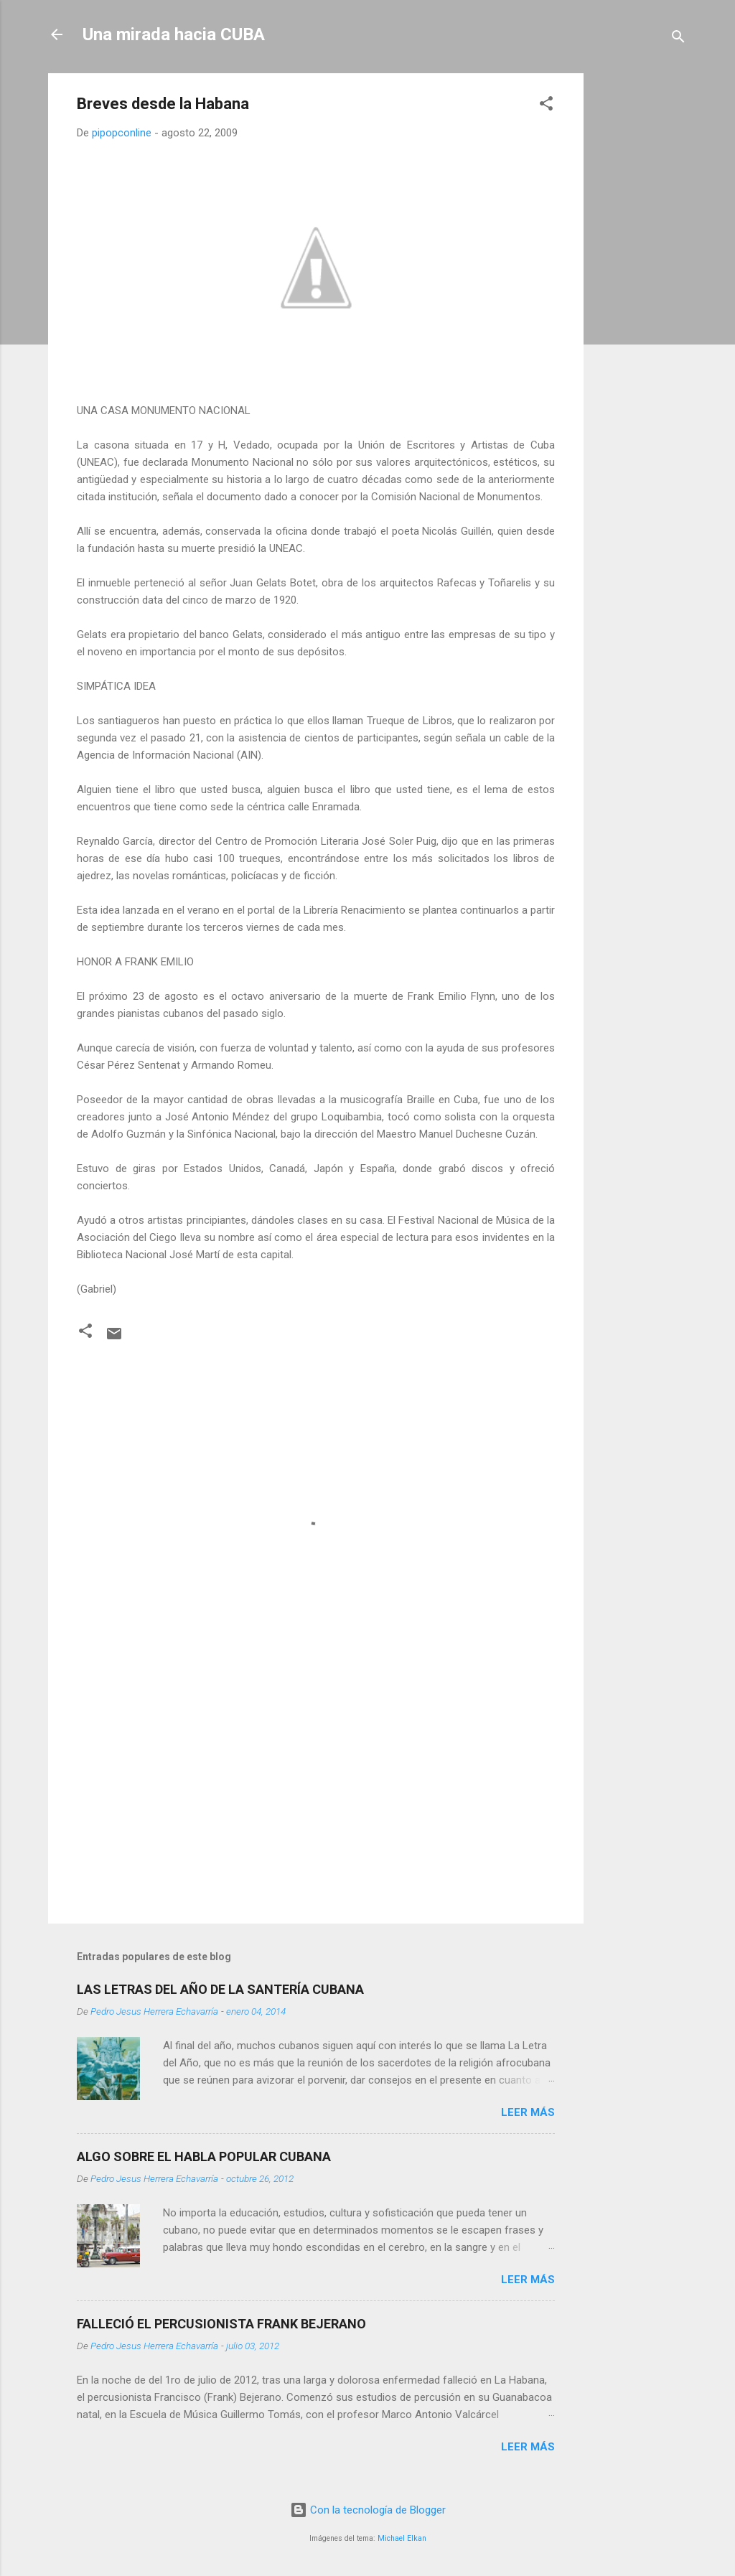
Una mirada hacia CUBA (174, 34)
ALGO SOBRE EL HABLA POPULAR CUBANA (204, 2156)
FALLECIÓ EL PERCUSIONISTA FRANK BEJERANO (221, 2323)
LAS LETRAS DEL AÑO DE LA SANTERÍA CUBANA (220, 1989)
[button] (546, 106)
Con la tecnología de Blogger (368, 2510)
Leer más (528, 2112)
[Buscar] (678, 39)
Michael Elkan (402, 2538)
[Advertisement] (641, 288)
